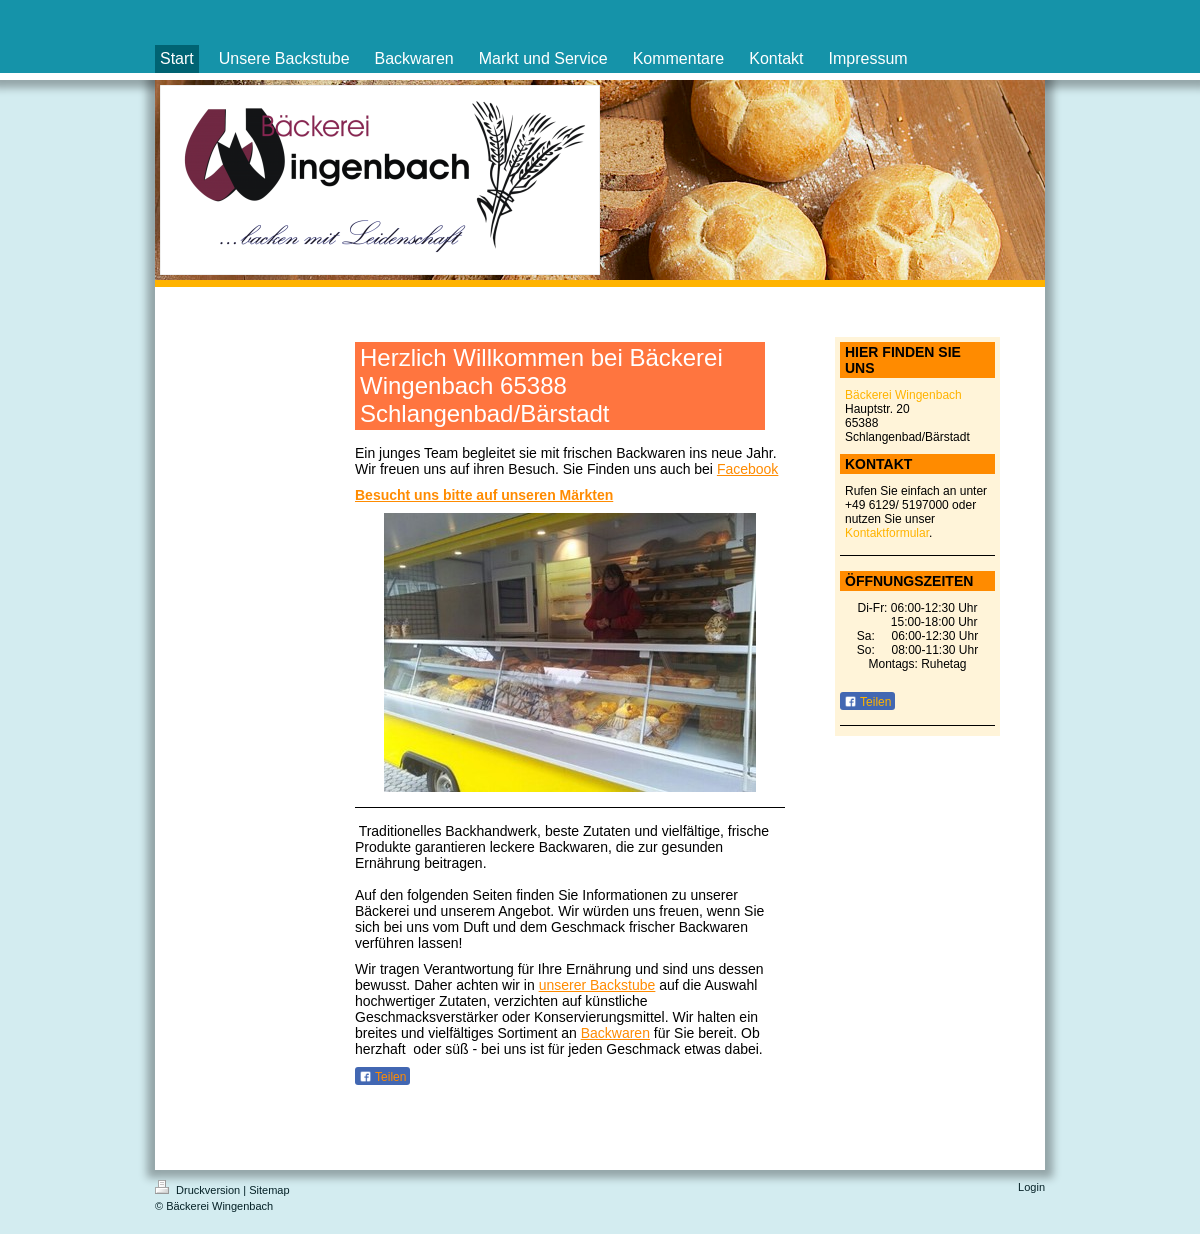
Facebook (747, 469)
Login (1031, 1187)
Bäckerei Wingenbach (903, 395)
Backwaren (615, 1033)
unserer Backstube (597, 985)
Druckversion (199, 1190)
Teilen (382, 1077)
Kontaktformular (887, 533)
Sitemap (269, 1190)
